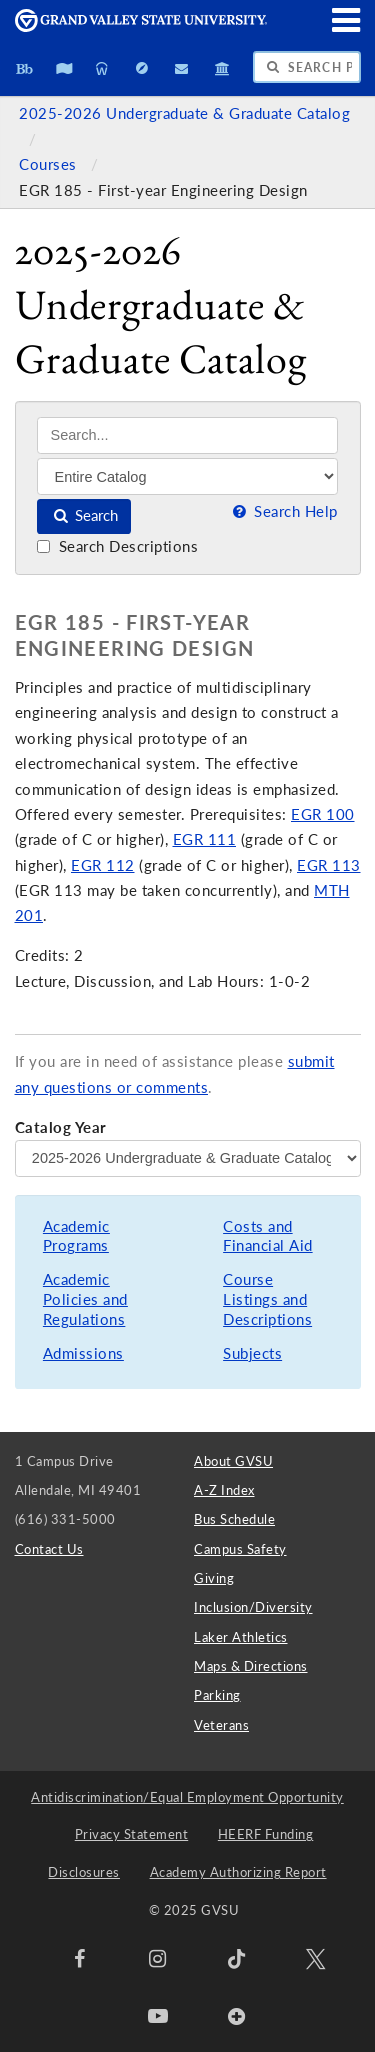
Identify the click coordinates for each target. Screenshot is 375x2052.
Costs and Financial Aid (268, 1236)
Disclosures (84, 1872)
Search (84, 515)
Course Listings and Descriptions (267, 1299)
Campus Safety (240, 1549)
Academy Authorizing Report (238, 1872)
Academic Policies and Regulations (85, 1299)
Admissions (83, 1353)
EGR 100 (323, 814)
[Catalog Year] (188, 1158)
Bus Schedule (234, 1519)
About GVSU (233, 1461)
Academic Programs (76, 1236)
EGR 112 (103, 865)
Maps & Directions (251, 1666)
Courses (50, 164)
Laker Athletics (241, 1637)
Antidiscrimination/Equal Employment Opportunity (187, 1797)
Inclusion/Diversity (253, 1607)
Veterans (221, 1725)
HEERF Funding (266, 1834)
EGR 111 (205, 839)
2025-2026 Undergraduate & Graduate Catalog (184, 113)
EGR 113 (329, 865)
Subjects (252, 1353)
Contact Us (49, 1549)
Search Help (283, 511)
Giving (214, 1578)
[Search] (187, 435)
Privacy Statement (132, 1834)
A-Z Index (224, 1490)
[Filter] (187, 476)
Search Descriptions (117, 546)
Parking (217, 1695)
